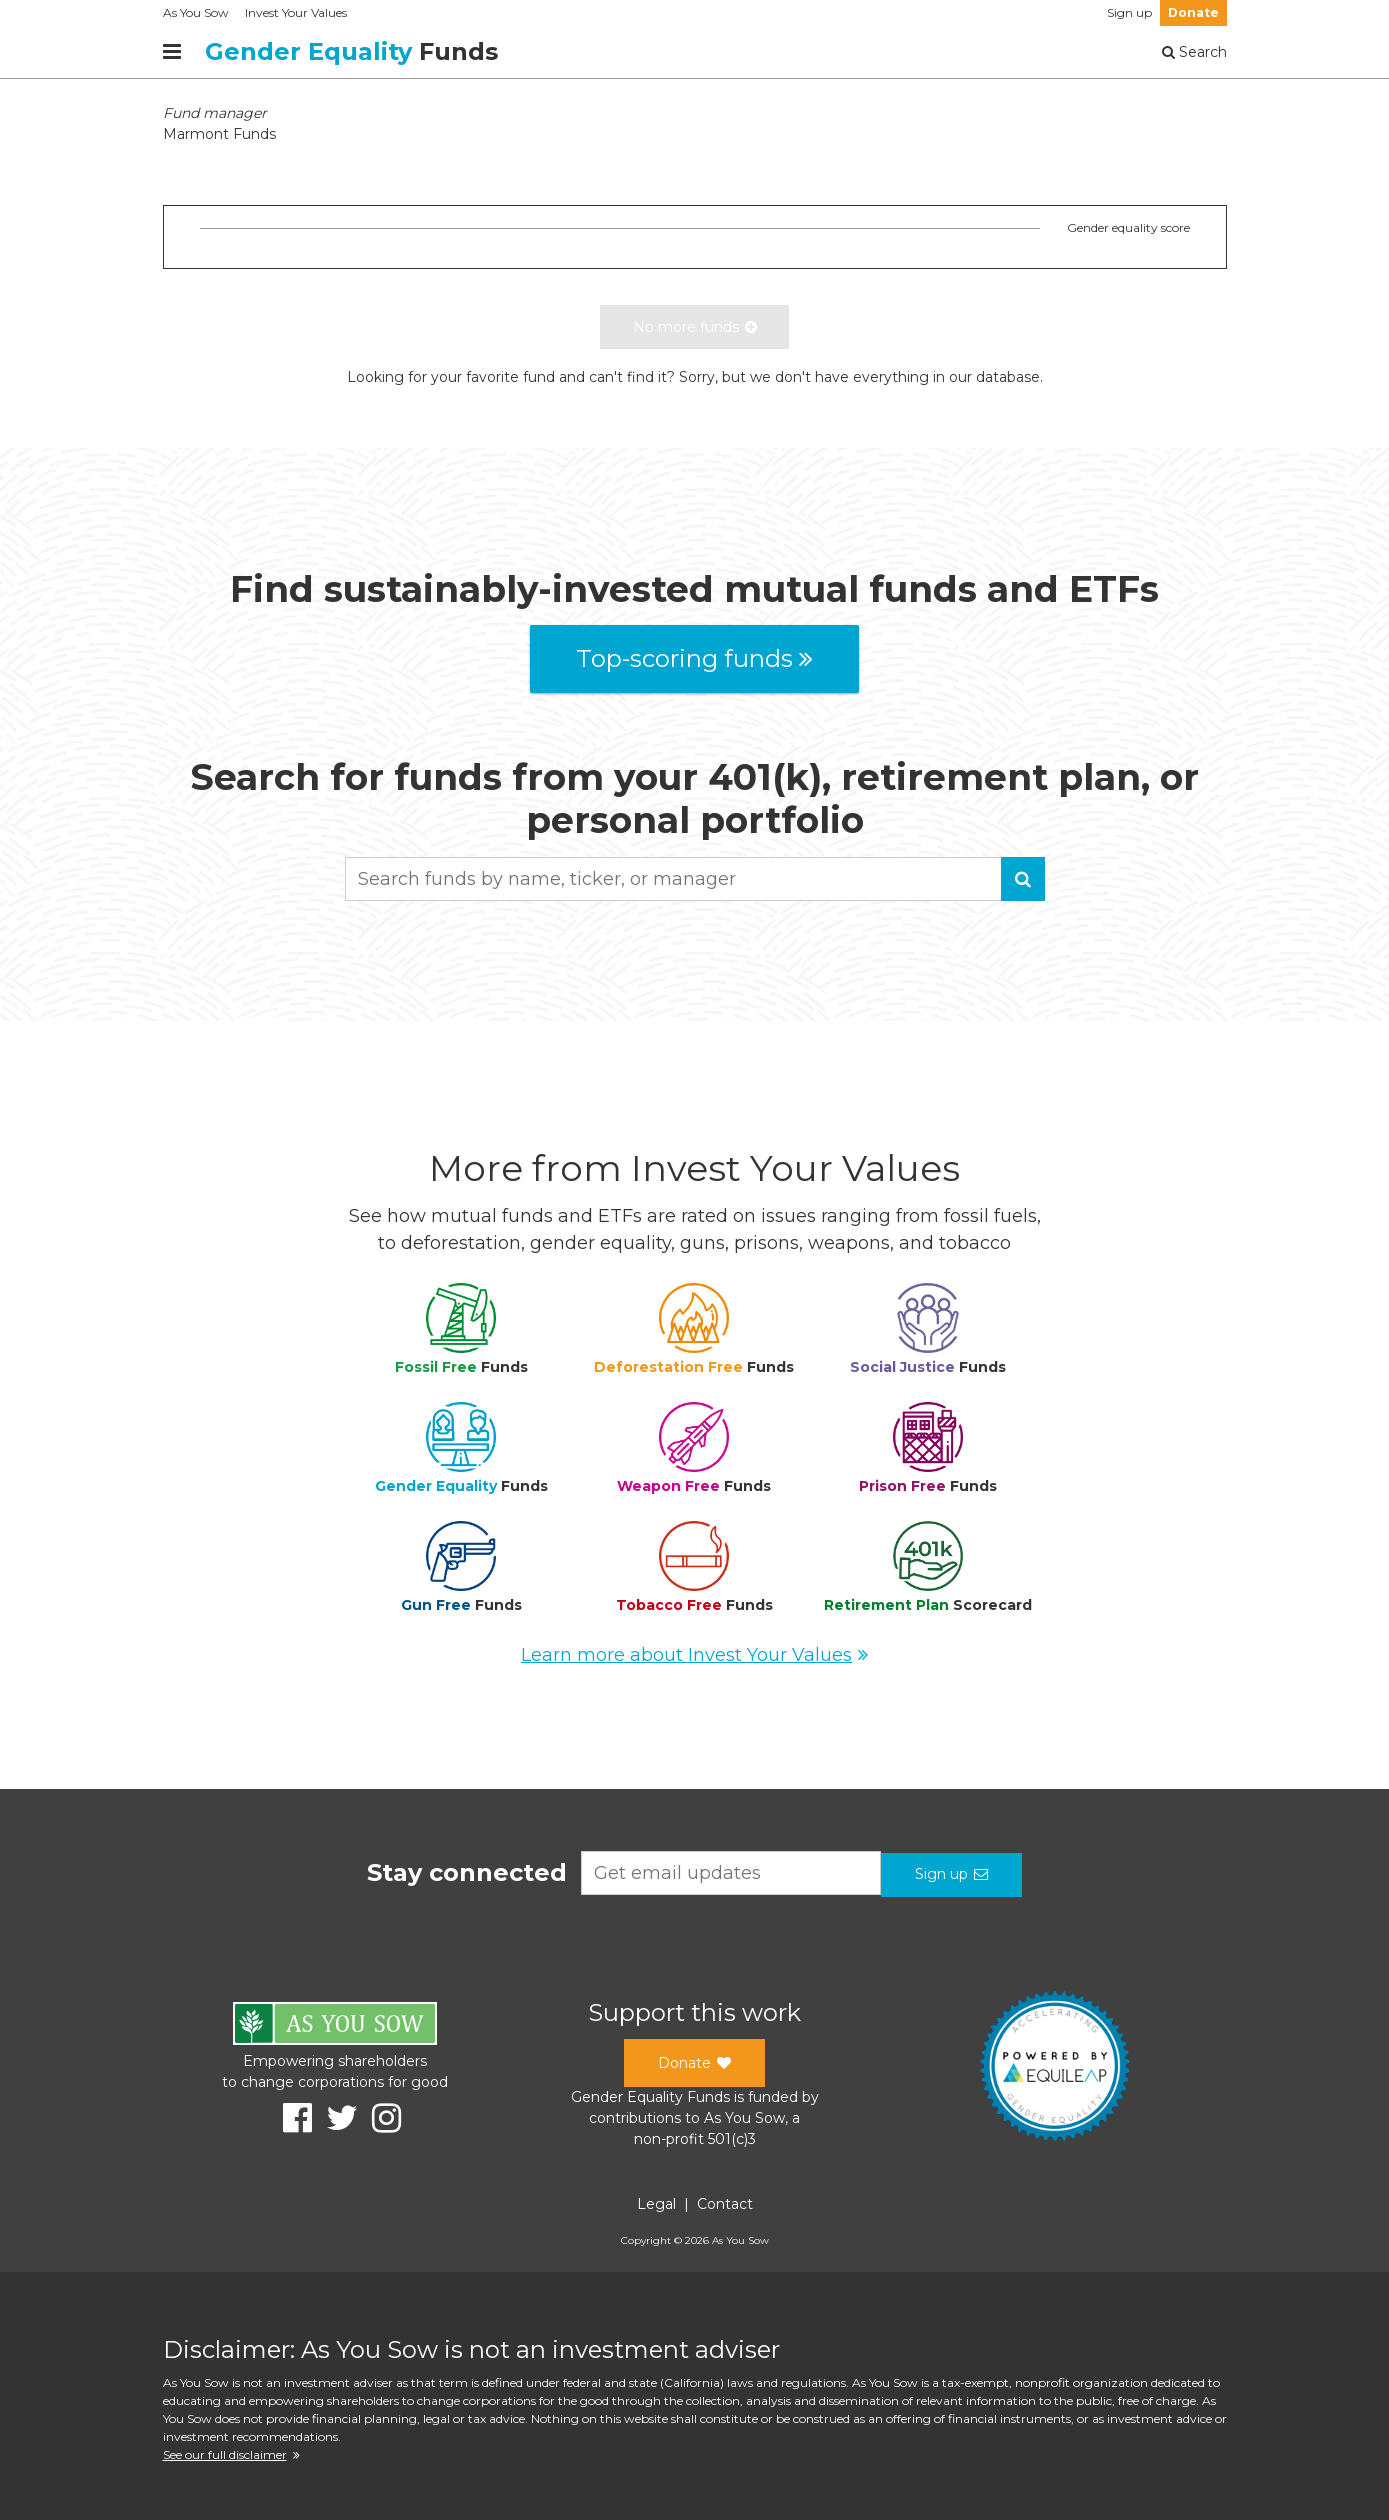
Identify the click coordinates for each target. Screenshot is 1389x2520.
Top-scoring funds (694, 658)
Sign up (1129, 12)
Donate (1193, 12)
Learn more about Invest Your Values (694, 1655)
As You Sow (196, 12)
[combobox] (695, 879)
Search (1194, 52)
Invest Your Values (296, 12)
